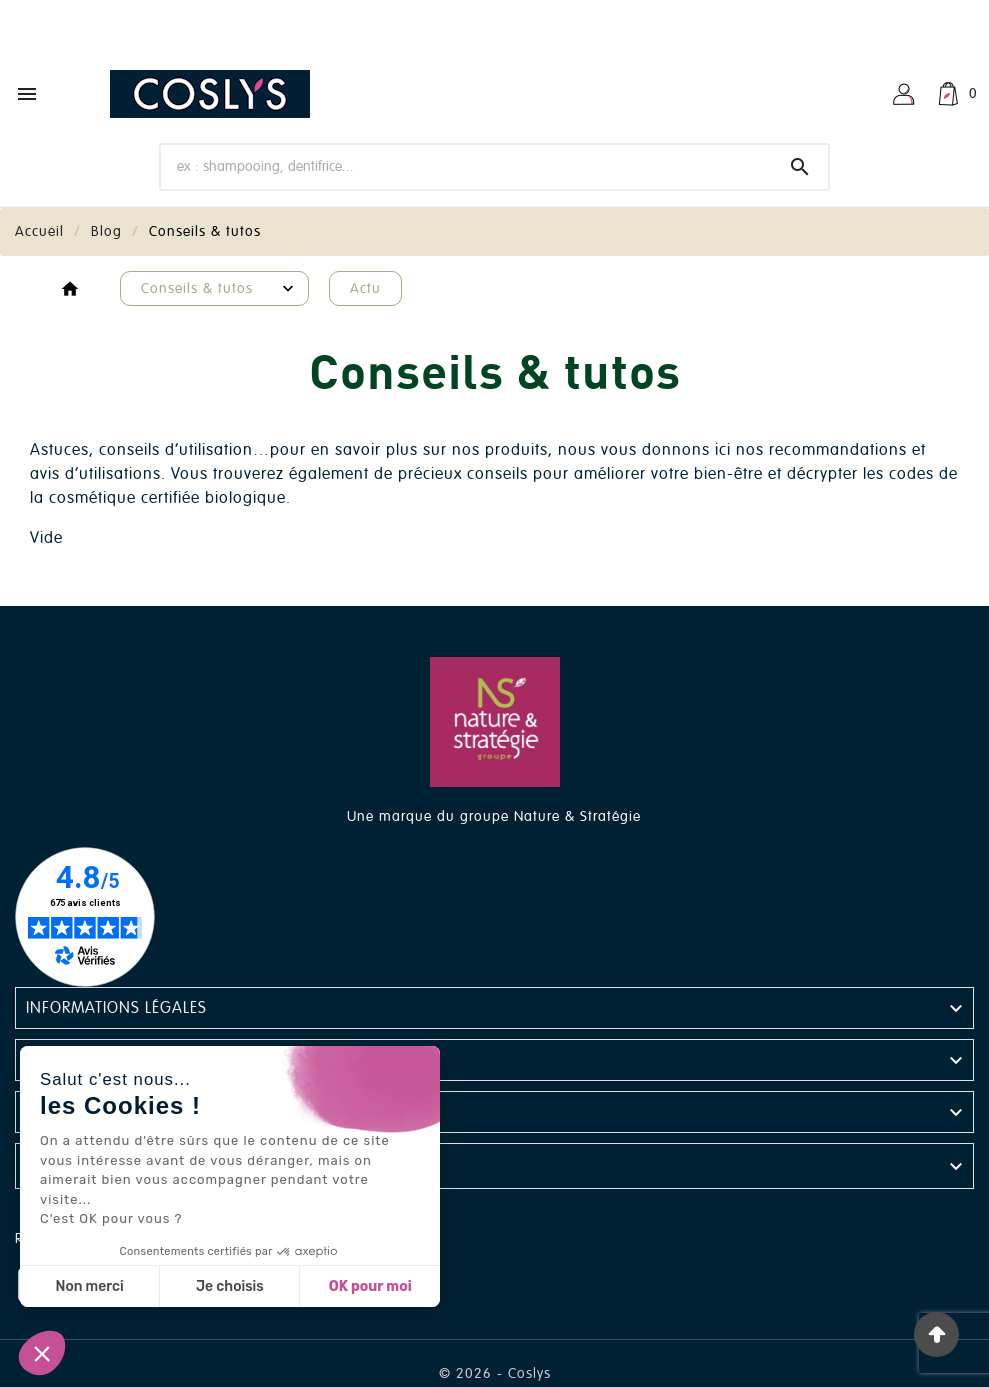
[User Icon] (904, 94)
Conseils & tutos (197, 288)
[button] (42, 1353)
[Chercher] (466, 166)
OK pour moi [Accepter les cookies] (370, 1286)
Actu (365, 288)
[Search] (800, 167)
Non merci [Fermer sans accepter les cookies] (89, 1286)
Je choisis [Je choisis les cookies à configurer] (230, 1286)
